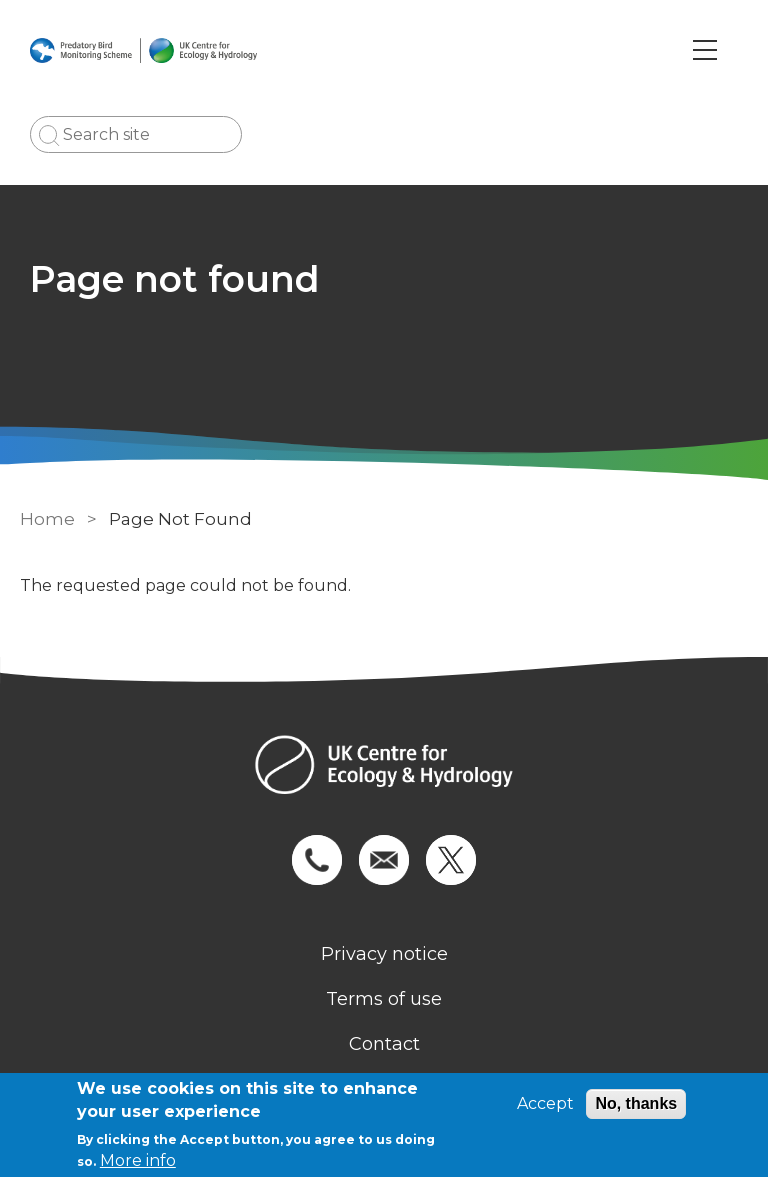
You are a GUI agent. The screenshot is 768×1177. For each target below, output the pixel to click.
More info (138, 1160)
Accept (545, 1103)
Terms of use (384, 999)
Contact (384, 1044)
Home (47, 519)
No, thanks (636, 1103)
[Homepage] (384, 767)
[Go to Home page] (143, 50)
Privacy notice (384, 954)
